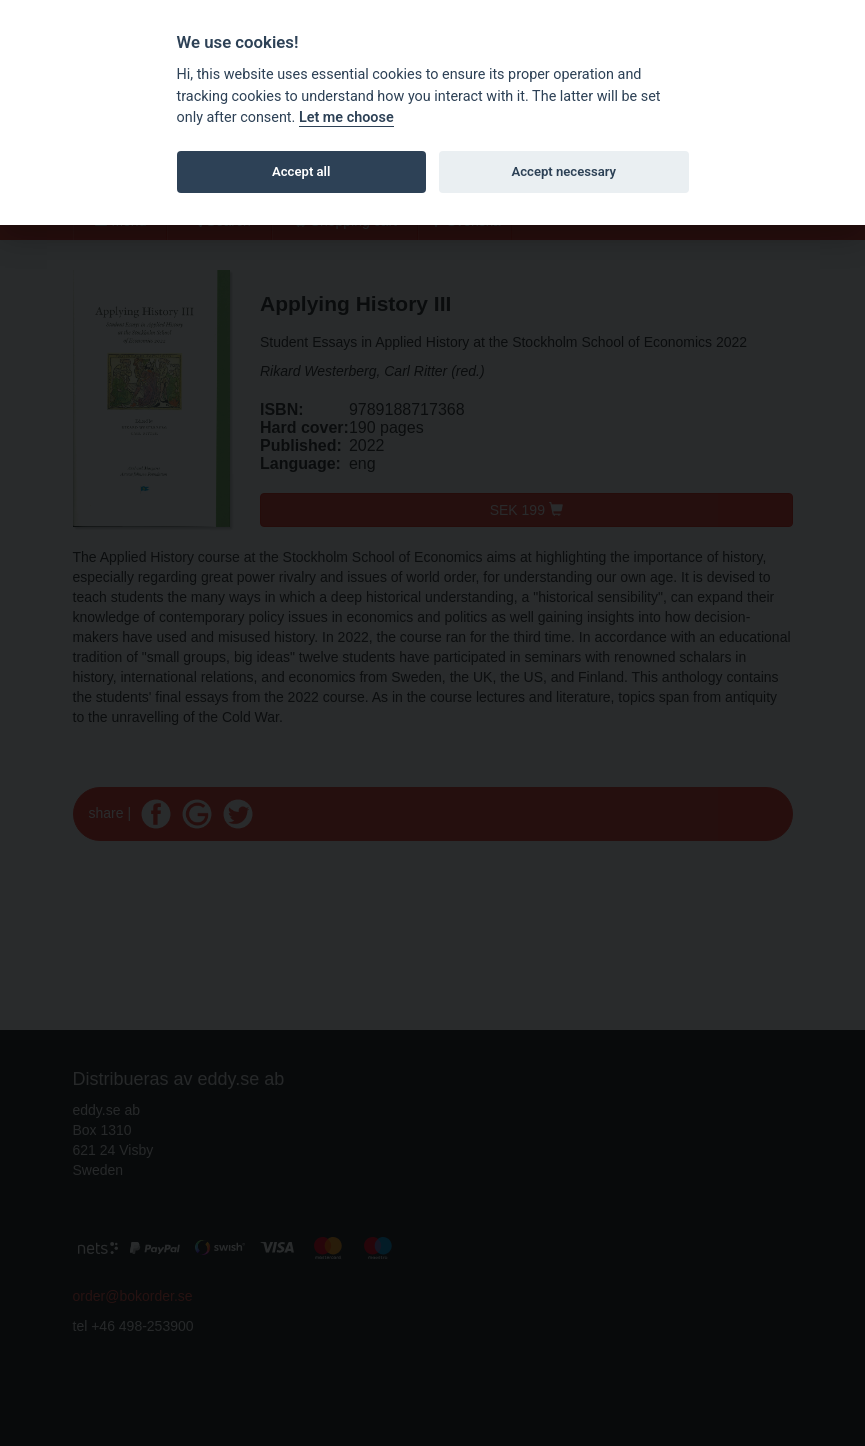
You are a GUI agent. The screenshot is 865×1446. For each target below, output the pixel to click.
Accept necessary (563, 171)
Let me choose (346, 117)
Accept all (301, 171)
